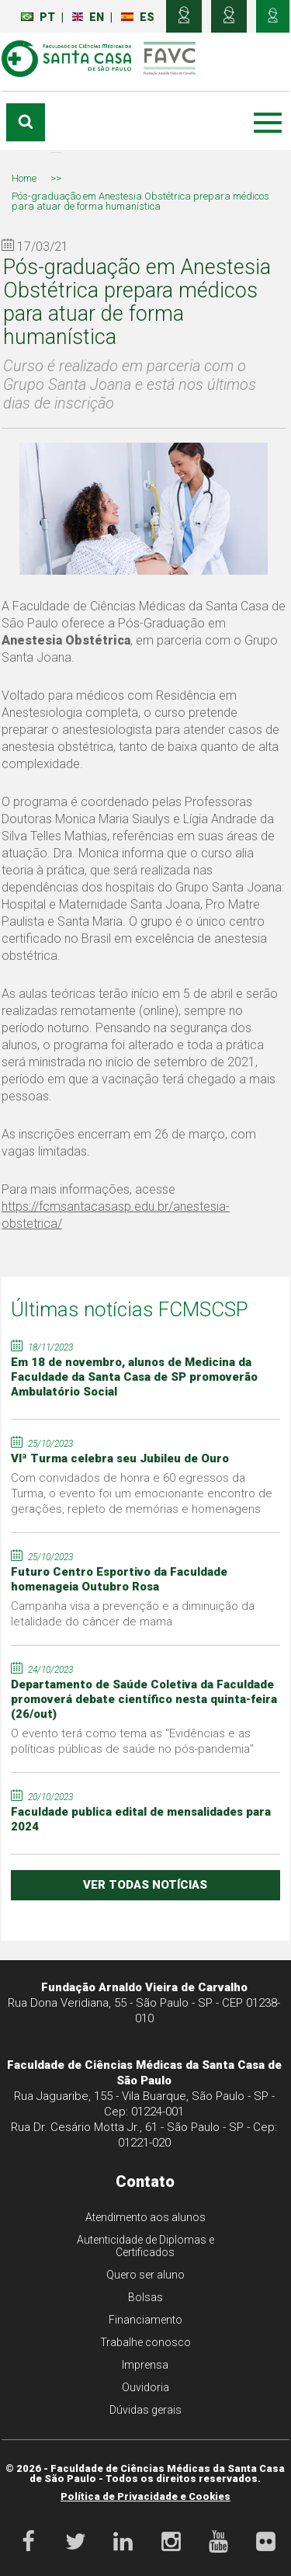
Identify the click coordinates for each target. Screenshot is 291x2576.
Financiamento (145, 2320)
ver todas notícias (145, 1885)
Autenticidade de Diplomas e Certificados (145, 2246)
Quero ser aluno (145, 2274)
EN (88, 17)
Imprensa (145, 2365)
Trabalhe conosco (145, 2342)
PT (38, 17)
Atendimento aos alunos (145, 2217)
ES (137, 17)
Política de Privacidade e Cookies (145, 2496)
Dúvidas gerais (145, 2410)
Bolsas (145, 2297)
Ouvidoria (145, 2387)
